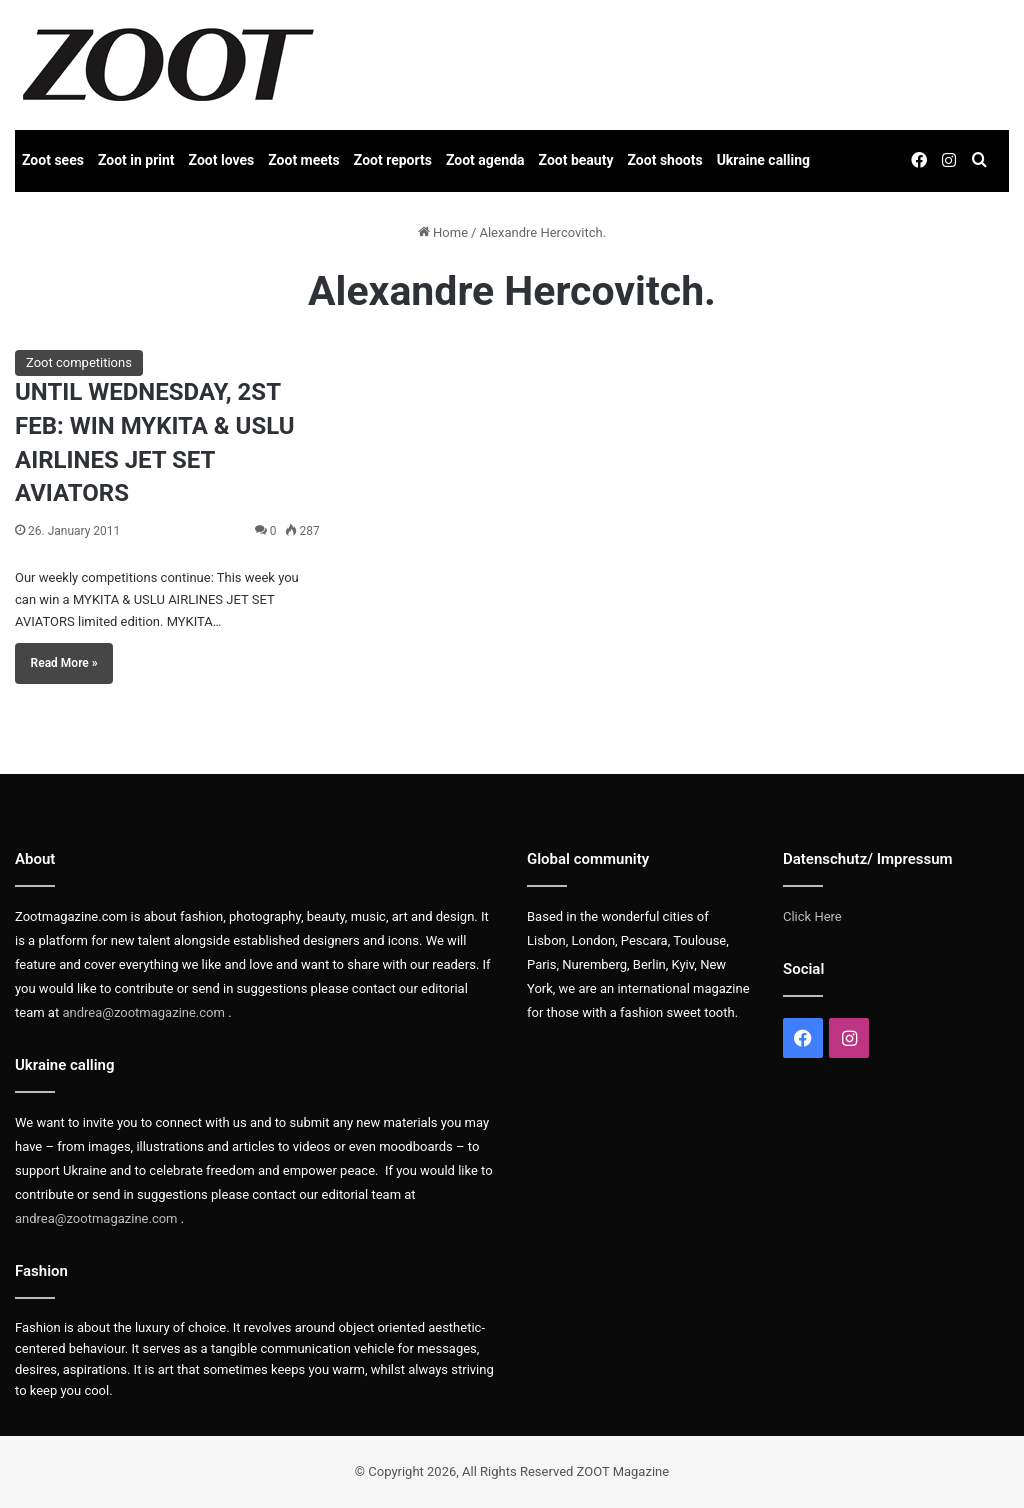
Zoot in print (136, 160)
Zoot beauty (576, 160)
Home (443, 232)
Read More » (64, 663)
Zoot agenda (485, 160)
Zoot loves (222, 160)
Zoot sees (53, 160)
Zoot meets (304, 160)
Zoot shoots (665, 160)
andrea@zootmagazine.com (143, 1012)
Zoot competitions (79, 362)
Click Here (812, 916)
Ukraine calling (763, 160)
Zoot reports (393, 160)
